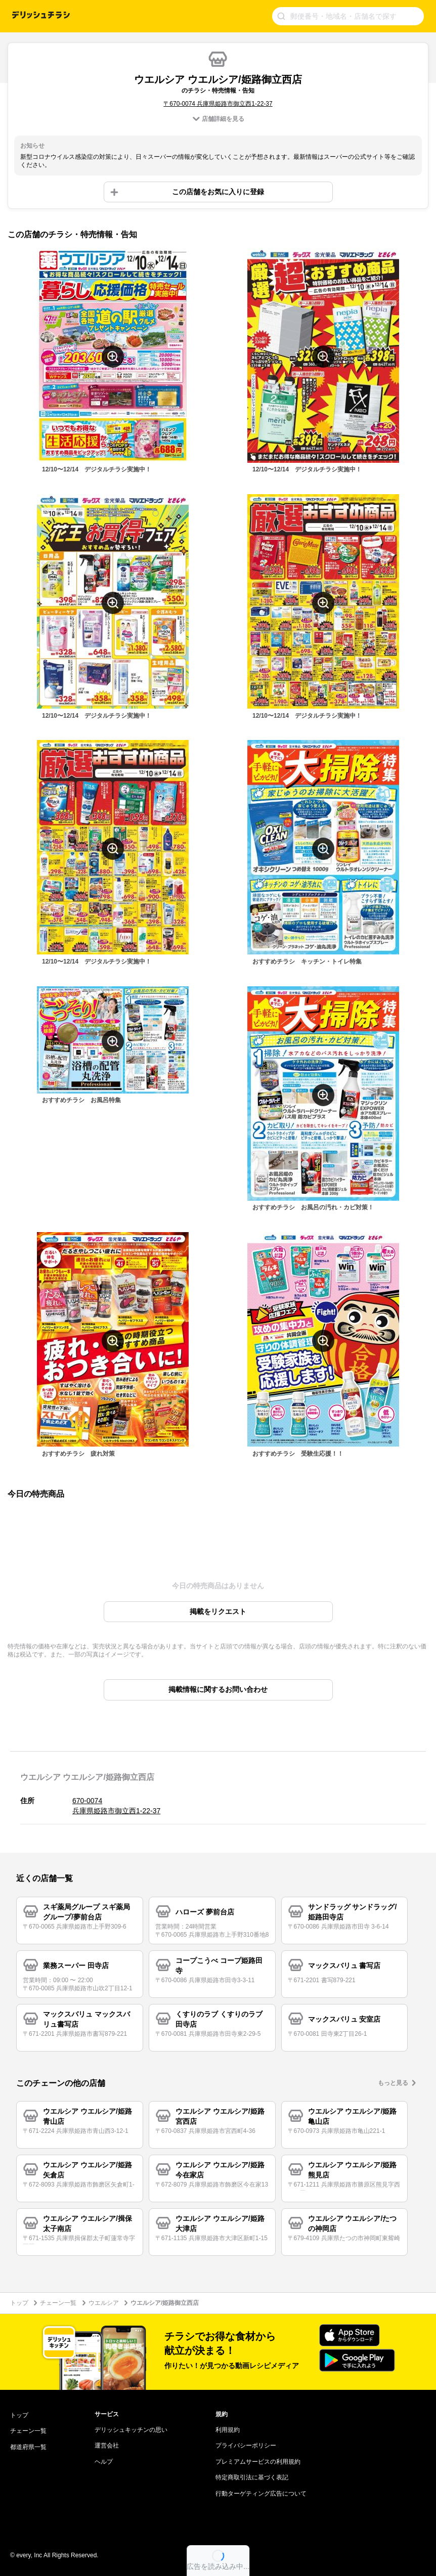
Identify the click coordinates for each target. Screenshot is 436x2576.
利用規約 (227, 2429)
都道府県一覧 (28, 2447)
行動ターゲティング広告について (261, 2493)
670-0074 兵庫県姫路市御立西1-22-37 (116, 1806)
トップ (19, 2302)
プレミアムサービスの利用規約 (257, 2461)
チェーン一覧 (58, 2302)
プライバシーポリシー (245, 2445)
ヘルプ (104, 2461)
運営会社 (107, 2445)
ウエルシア (104, 2302)
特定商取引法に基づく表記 (251, 2477)
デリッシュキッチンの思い (131, 2429)
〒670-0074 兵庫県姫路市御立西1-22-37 (217, 103)
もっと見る (393, 2082)
